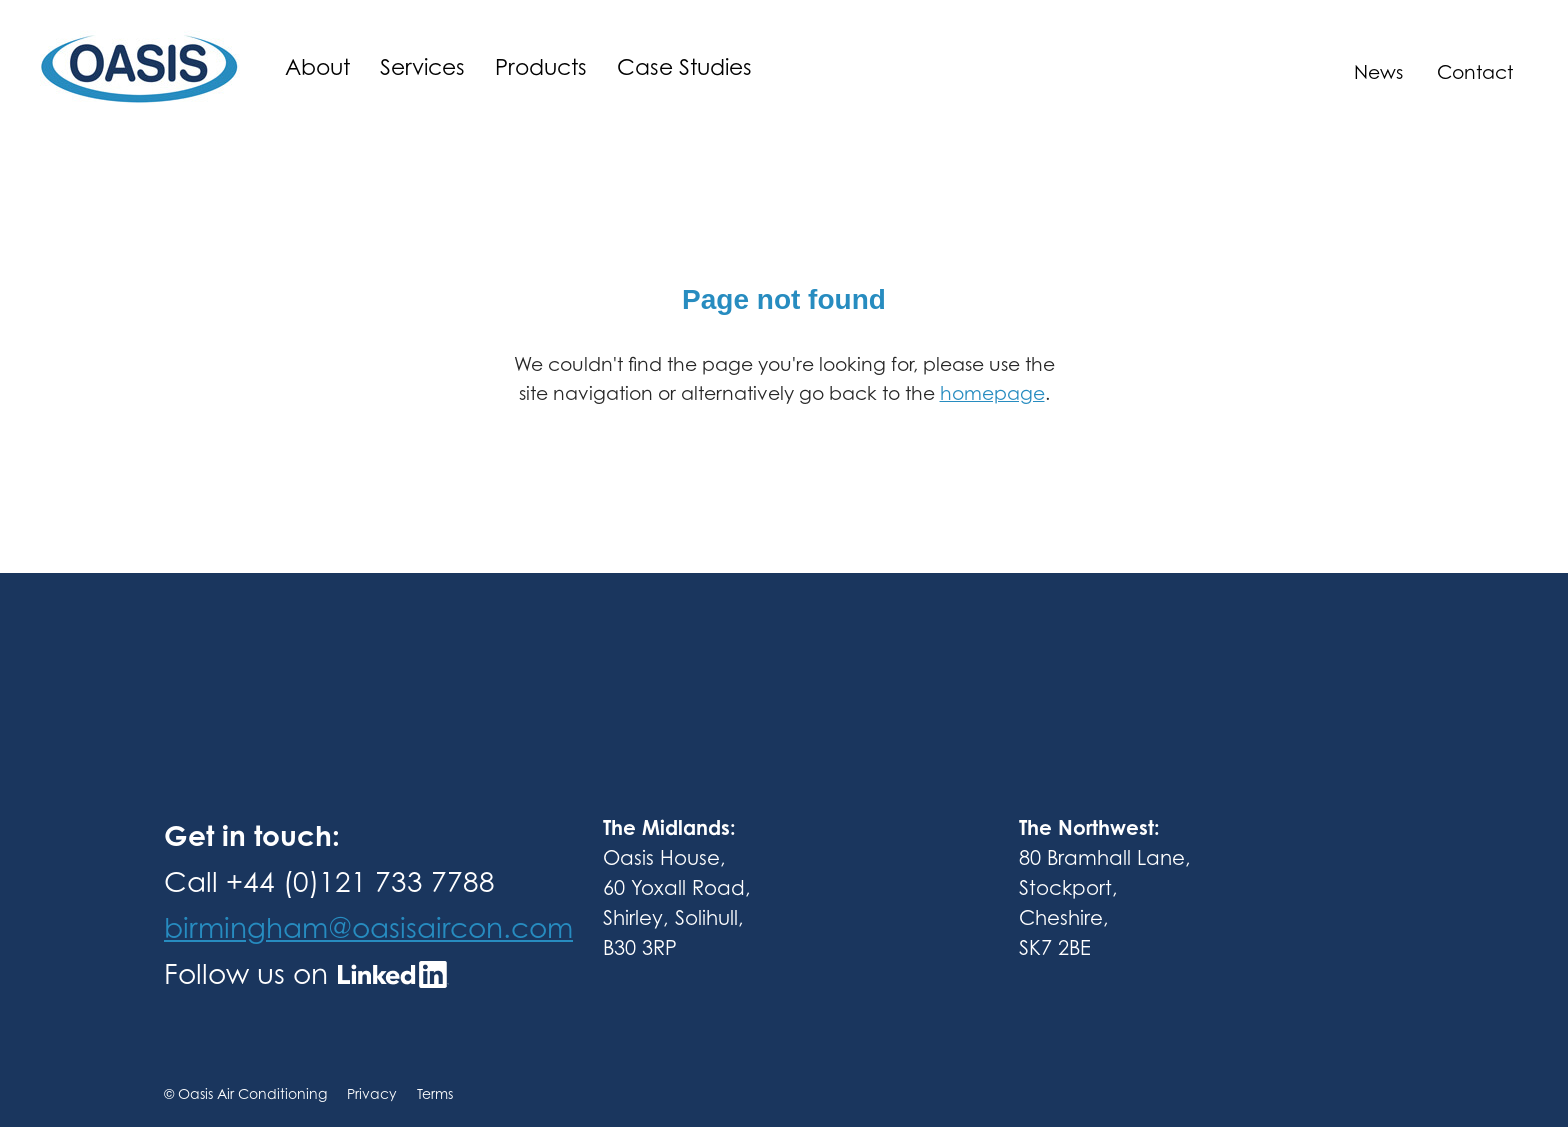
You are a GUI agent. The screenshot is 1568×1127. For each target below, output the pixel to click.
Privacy (382, 1093)
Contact (1475, 72)
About (317, 67)
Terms (435, 1093)
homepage (992, 393)
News (1378, 72)
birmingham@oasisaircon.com (368, 927)
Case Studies (684, 67)
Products (541, 67)
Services (422, 67)
